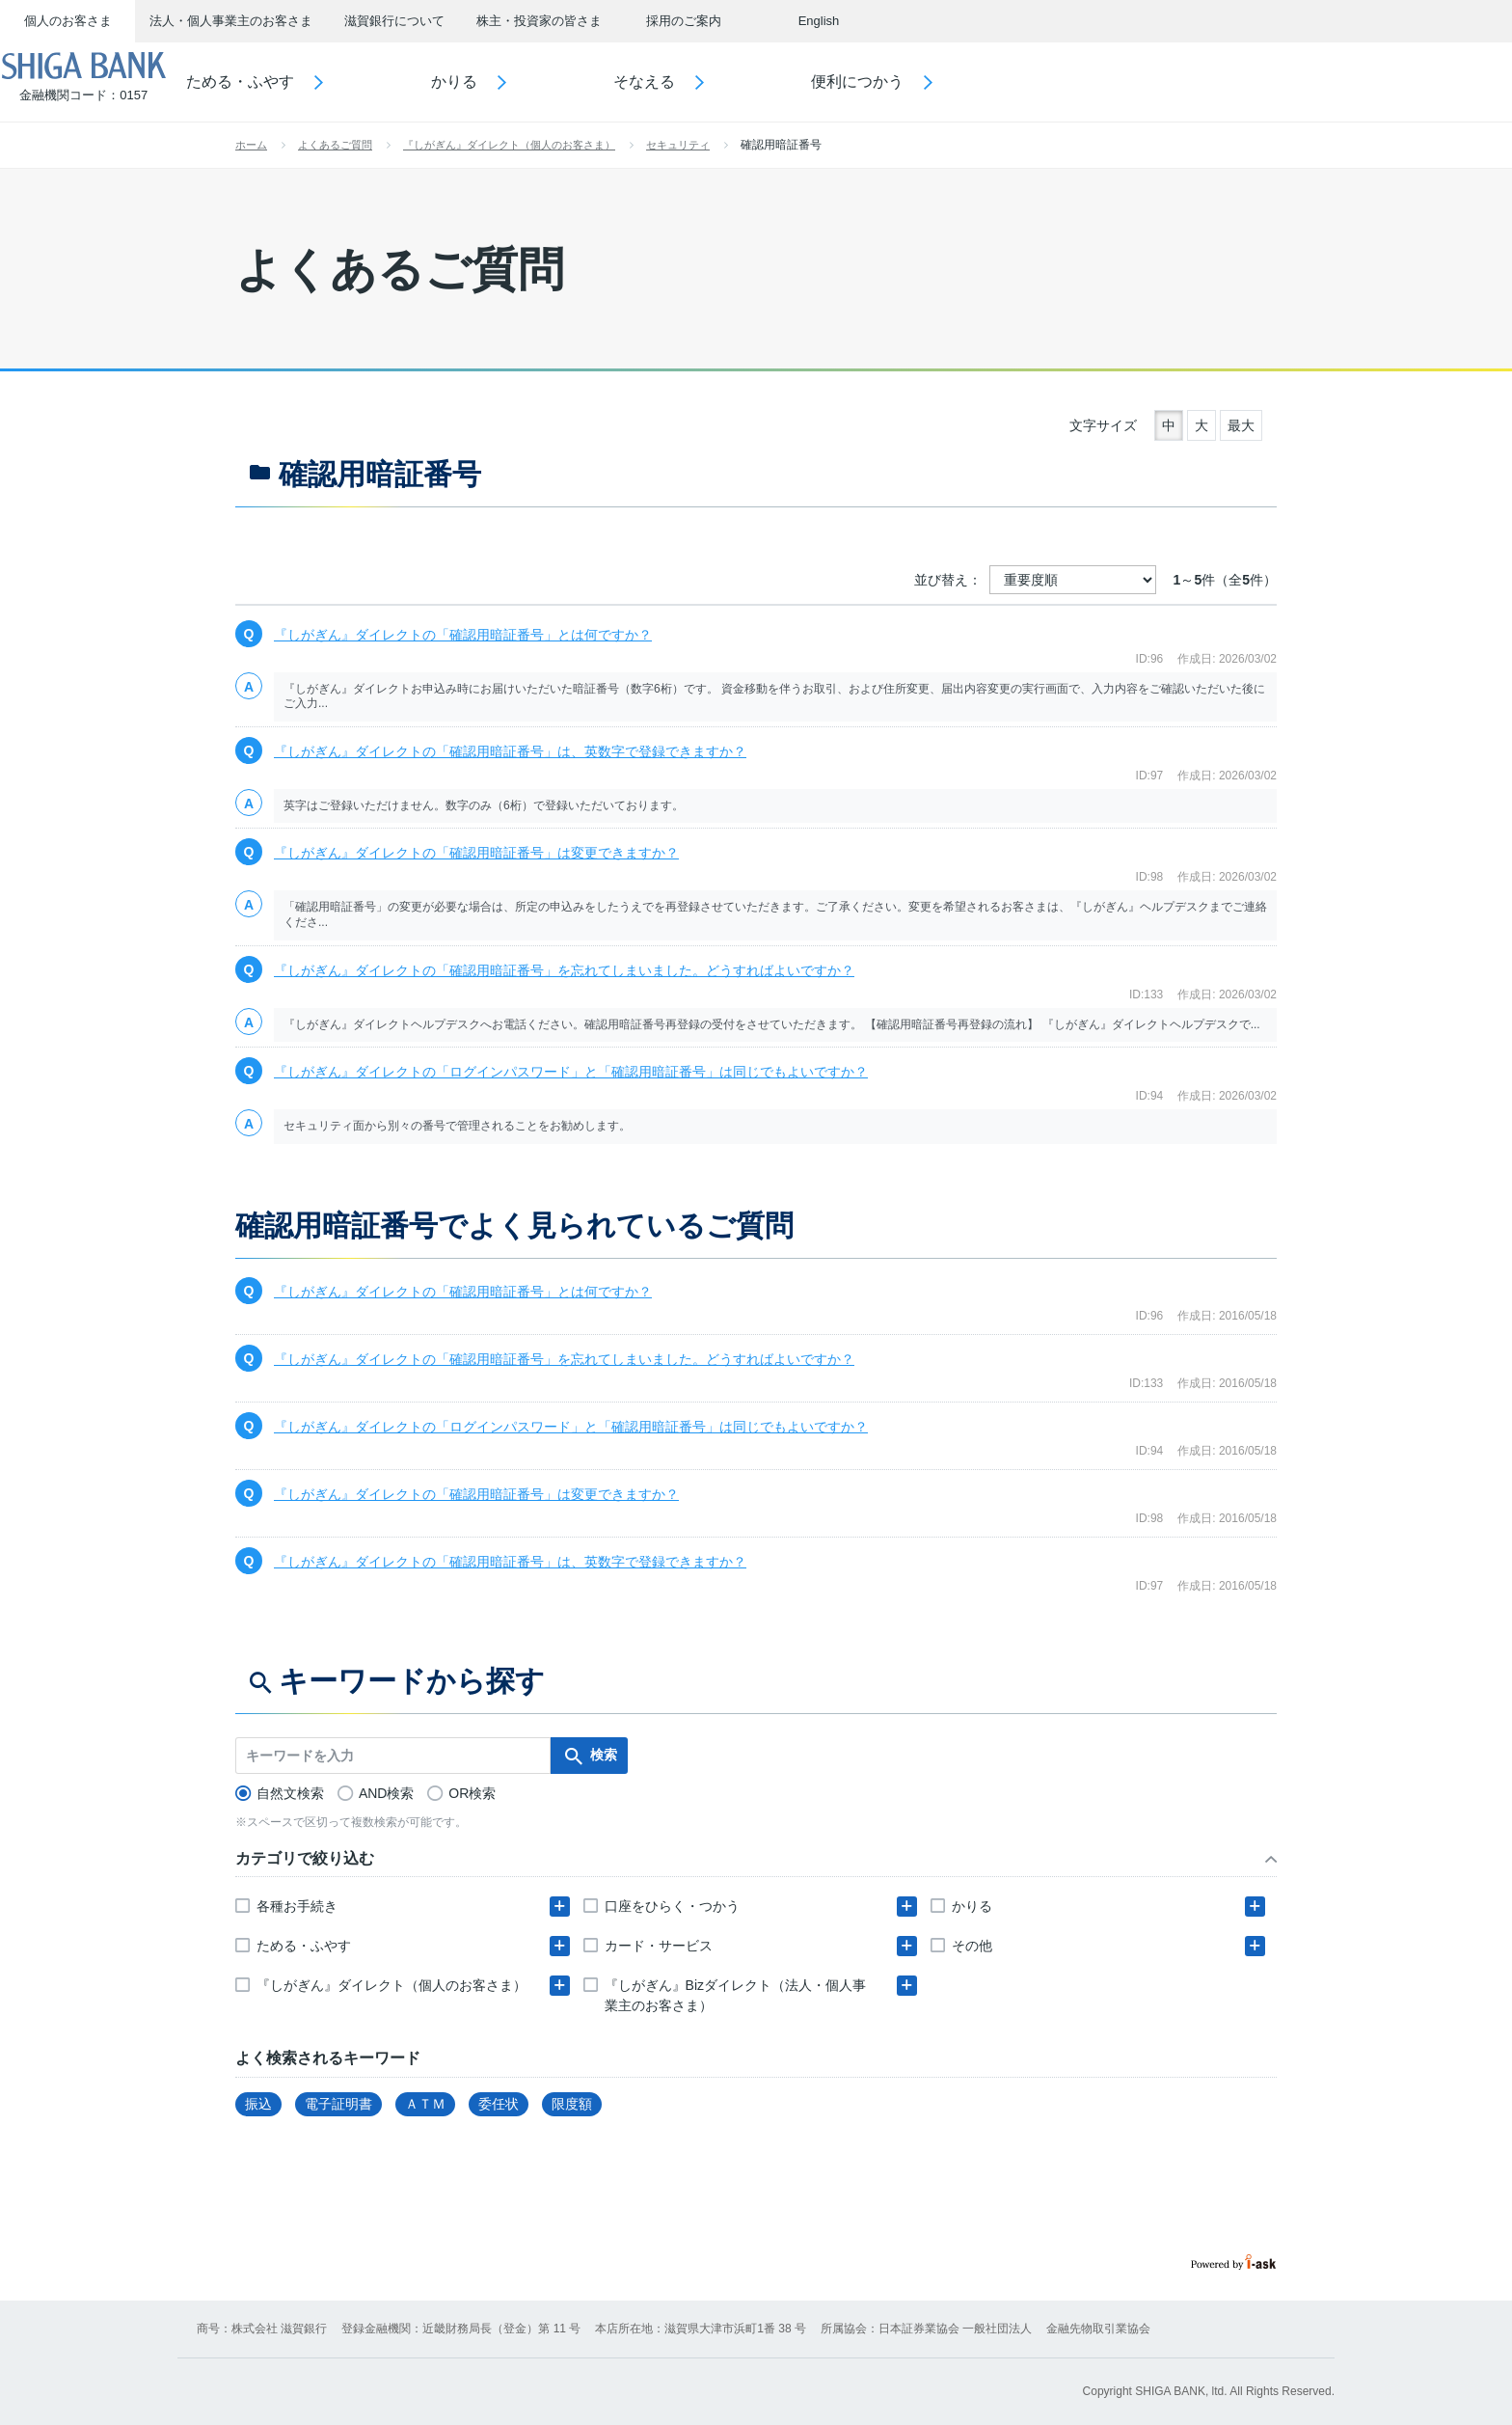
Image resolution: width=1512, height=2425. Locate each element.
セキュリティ (678, 144)
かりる (508, 81)
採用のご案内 (683, 21)
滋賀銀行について (394, 21)
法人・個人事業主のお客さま (230, 21)
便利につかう (912, 81)
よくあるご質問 (335, 144)
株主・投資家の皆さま (539, 21)
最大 (1241, 425)
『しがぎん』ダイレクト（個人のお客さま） (509, 144)
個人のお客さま (68, 21)
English (819, 21)
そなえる (699, 81)
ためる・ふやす (295, 81)
